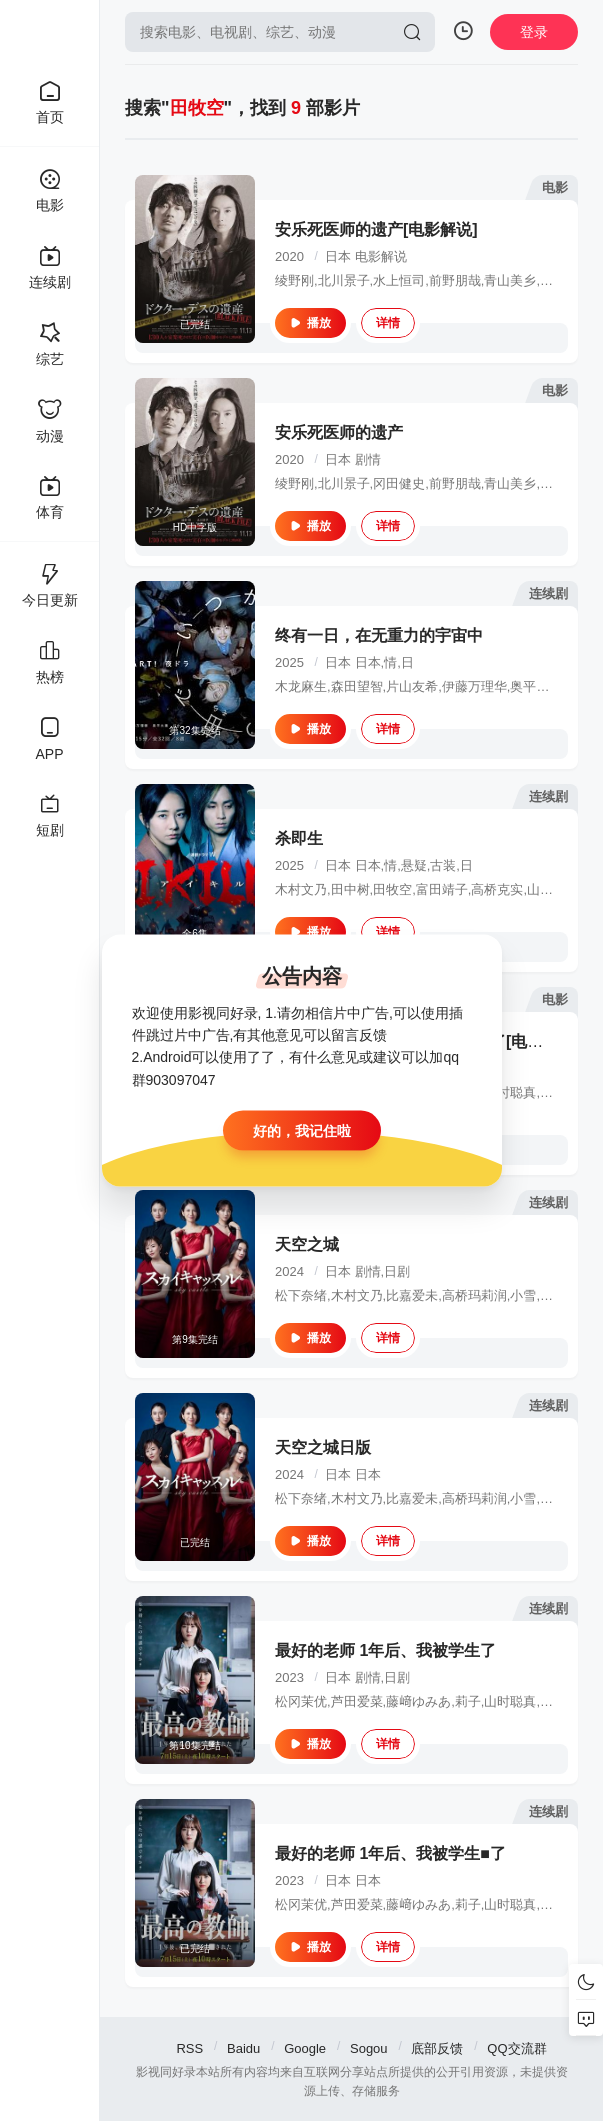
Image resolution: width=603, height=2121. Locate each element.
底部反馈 (437, 2048)
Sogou (369, 2048)
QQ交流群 (516, 2048)
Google (305, 2048)
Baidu (243, 2048)
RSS (189, 2048)
